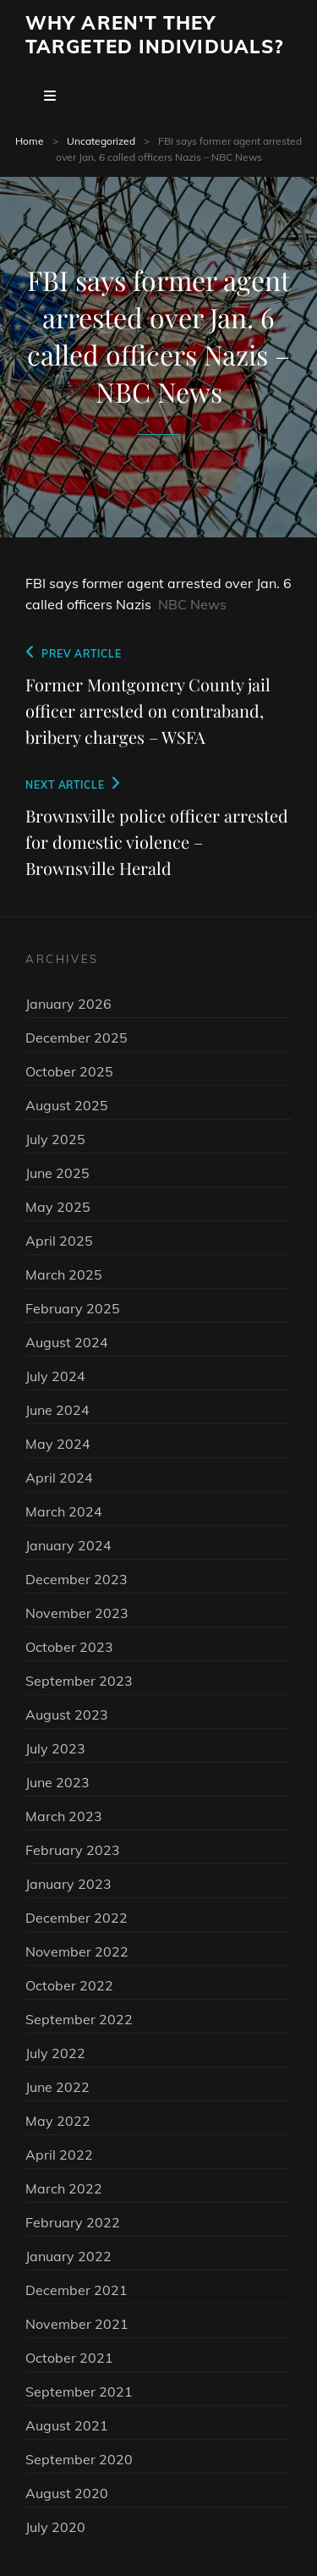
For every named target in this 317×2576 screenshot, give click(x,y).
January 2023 (68, 1883)
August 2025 (66, 1105)
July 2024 (55, 1376)
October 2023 (69, 1646)
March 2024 (63, 1511)
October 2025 (69, 1071)
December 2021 (76, 2290)
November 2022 (76, 1951)
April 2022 (59, 2154)
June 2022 (57, 2086)
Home (29, 141)
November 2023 (76, 1612)
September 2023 (79, 1680)
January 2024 (68, 1545)
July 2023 (55, 1748)
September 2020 (79, 2459)
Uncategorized (101, 141)
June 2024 (57, 1409)
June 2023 (57, 1782)
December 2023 (76, 1579)
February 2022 (72, 2222)
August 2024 (66, 1342)
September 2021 (79, 2391)
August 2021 (66, 2425)
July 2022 (55, 2053)
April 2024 (59, 1477)
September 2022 (79, 2019)
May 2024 (57, 1443)
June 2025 (57, 1172)
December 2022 (76, 1917)
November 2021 (76, 2323)
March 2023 (63, 1816)
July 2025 (55, 1139)
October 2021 (69, 2357)
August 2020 (66, 2493)
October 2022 (69, 1985)
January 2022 (68, 2256)
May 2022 (57, 2120)
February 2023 (72, 1849)
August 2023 (66, 1714)
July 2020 (55, 2526)
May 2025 (57, 1206)
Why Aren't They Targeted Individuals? (154, 34)
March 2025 (63, 1274)
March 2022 (63, 2188)
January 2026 (68, 1003)
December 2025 (76, 1037)
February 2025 (72, 1308)
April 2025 (59, 1240)
